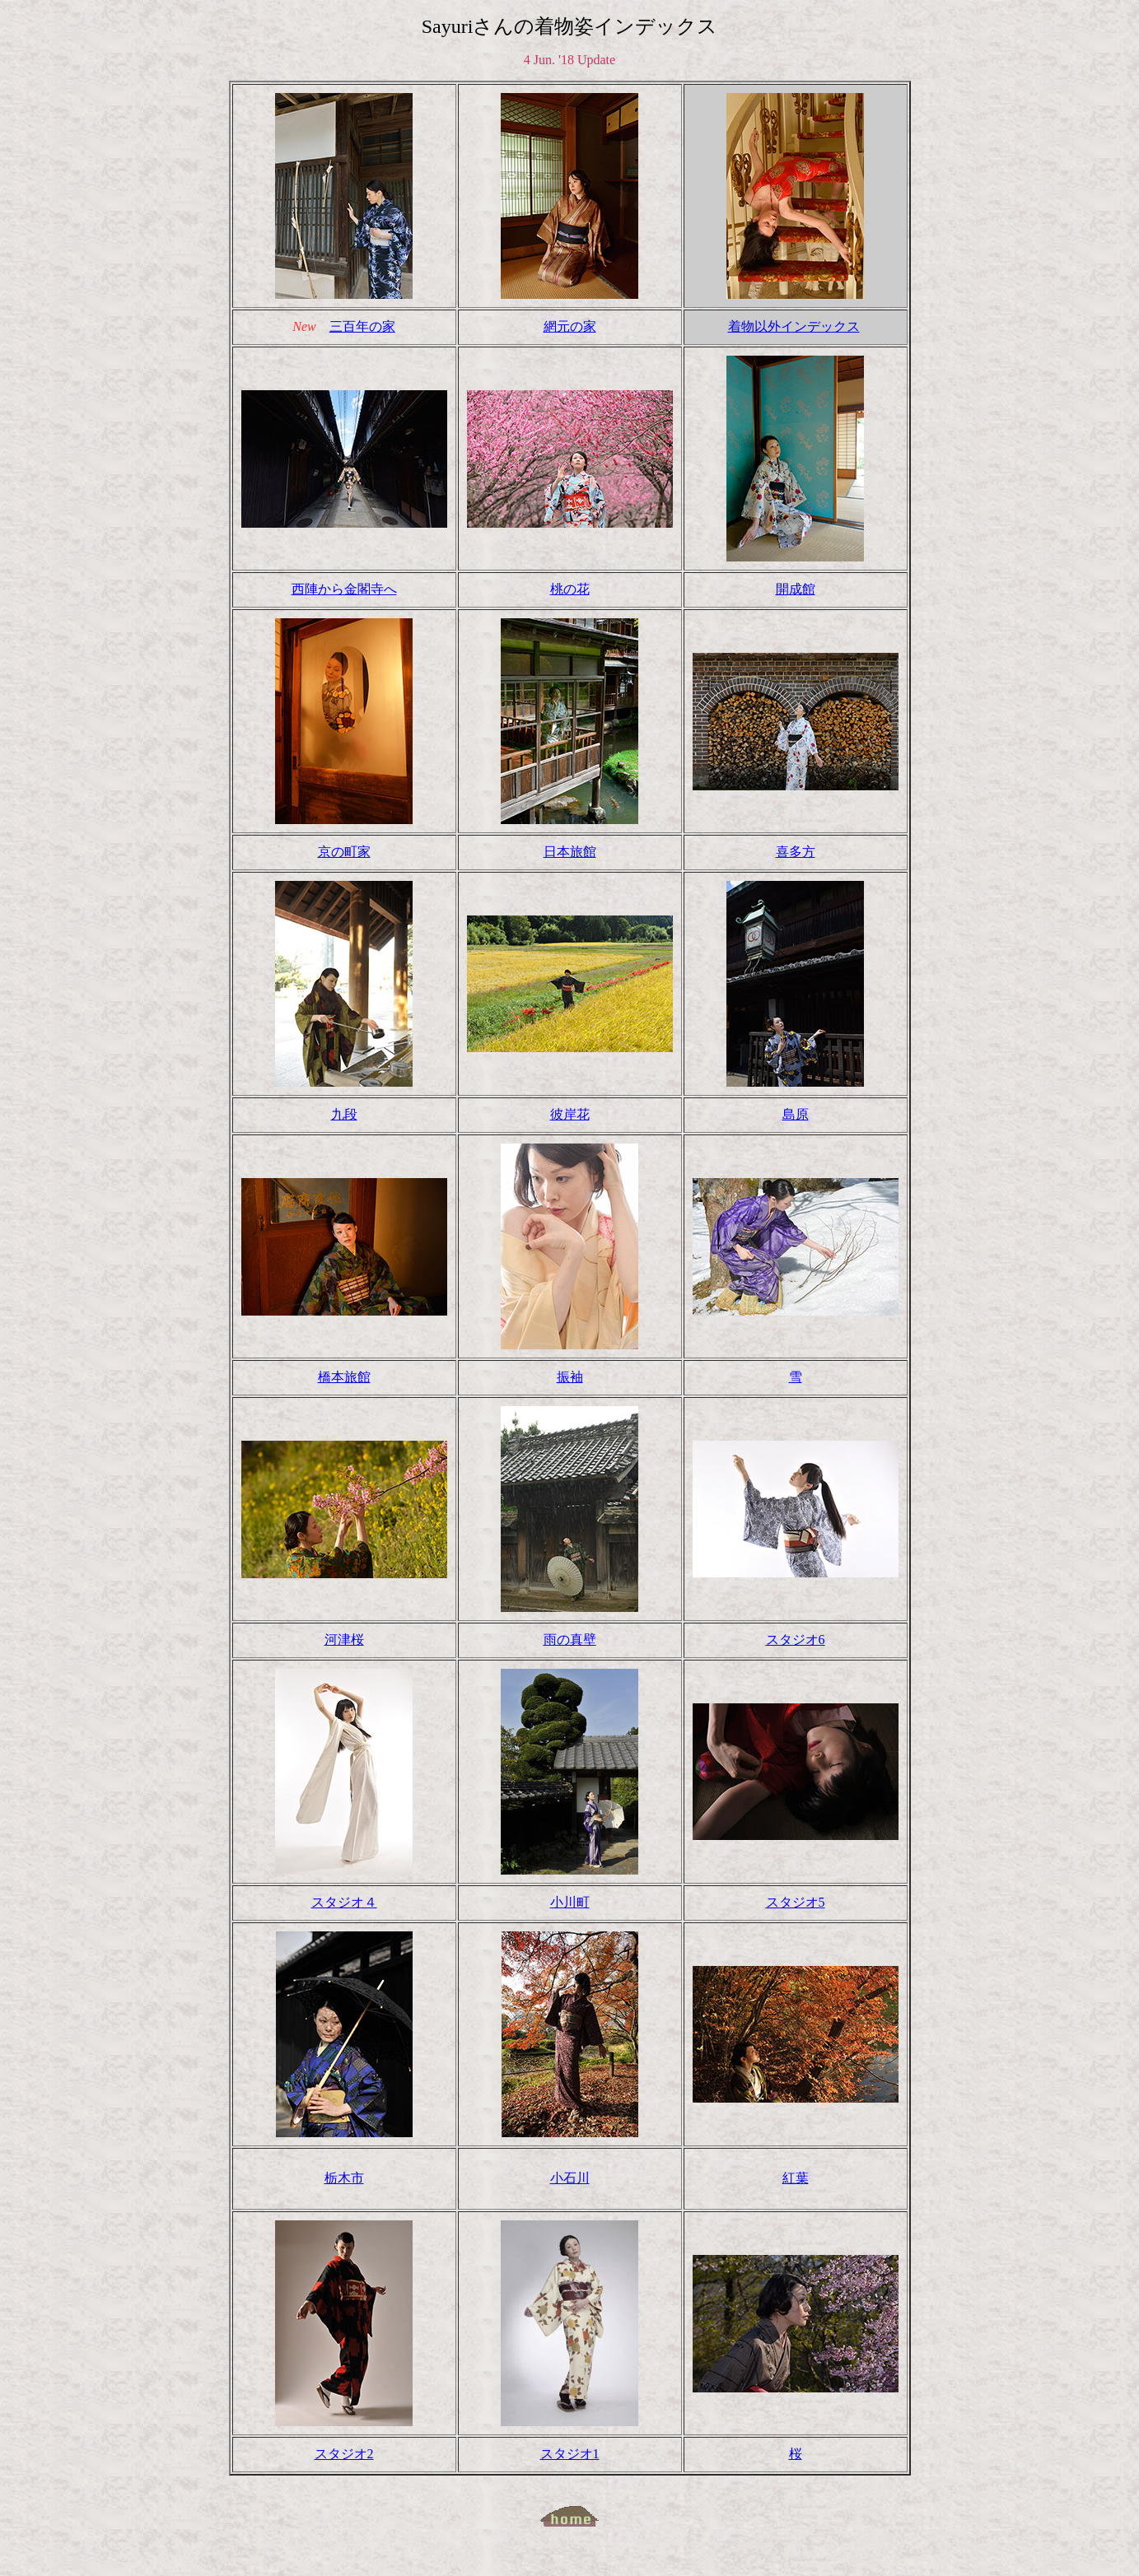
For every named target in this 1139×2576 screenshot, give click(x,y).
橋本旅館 (344, 1377)
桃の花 (570, 589)
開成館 (795, 589)
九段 (344, 1114)
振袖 (570, 1377)
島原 (795, 1114)
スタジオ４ (344, 1902)
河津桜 (344, 1640)
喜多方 (795, 852)
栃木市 (344, 2178)
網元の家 (570, 326)
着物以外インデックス (794, 326)
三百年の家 (362, 326)
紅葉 (795, 2178)
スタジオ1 (570, 2454)
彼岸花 (570, 1114)
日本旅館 (570, 852)
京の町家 (344, 852)
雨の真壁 (570, 1640)
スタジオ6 (795, 1640)
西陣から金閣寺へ (344, 589)
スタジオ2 (344, 2454)
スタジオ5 (795, 1902)
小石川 (570, 2178)
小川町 (570, 1902)
